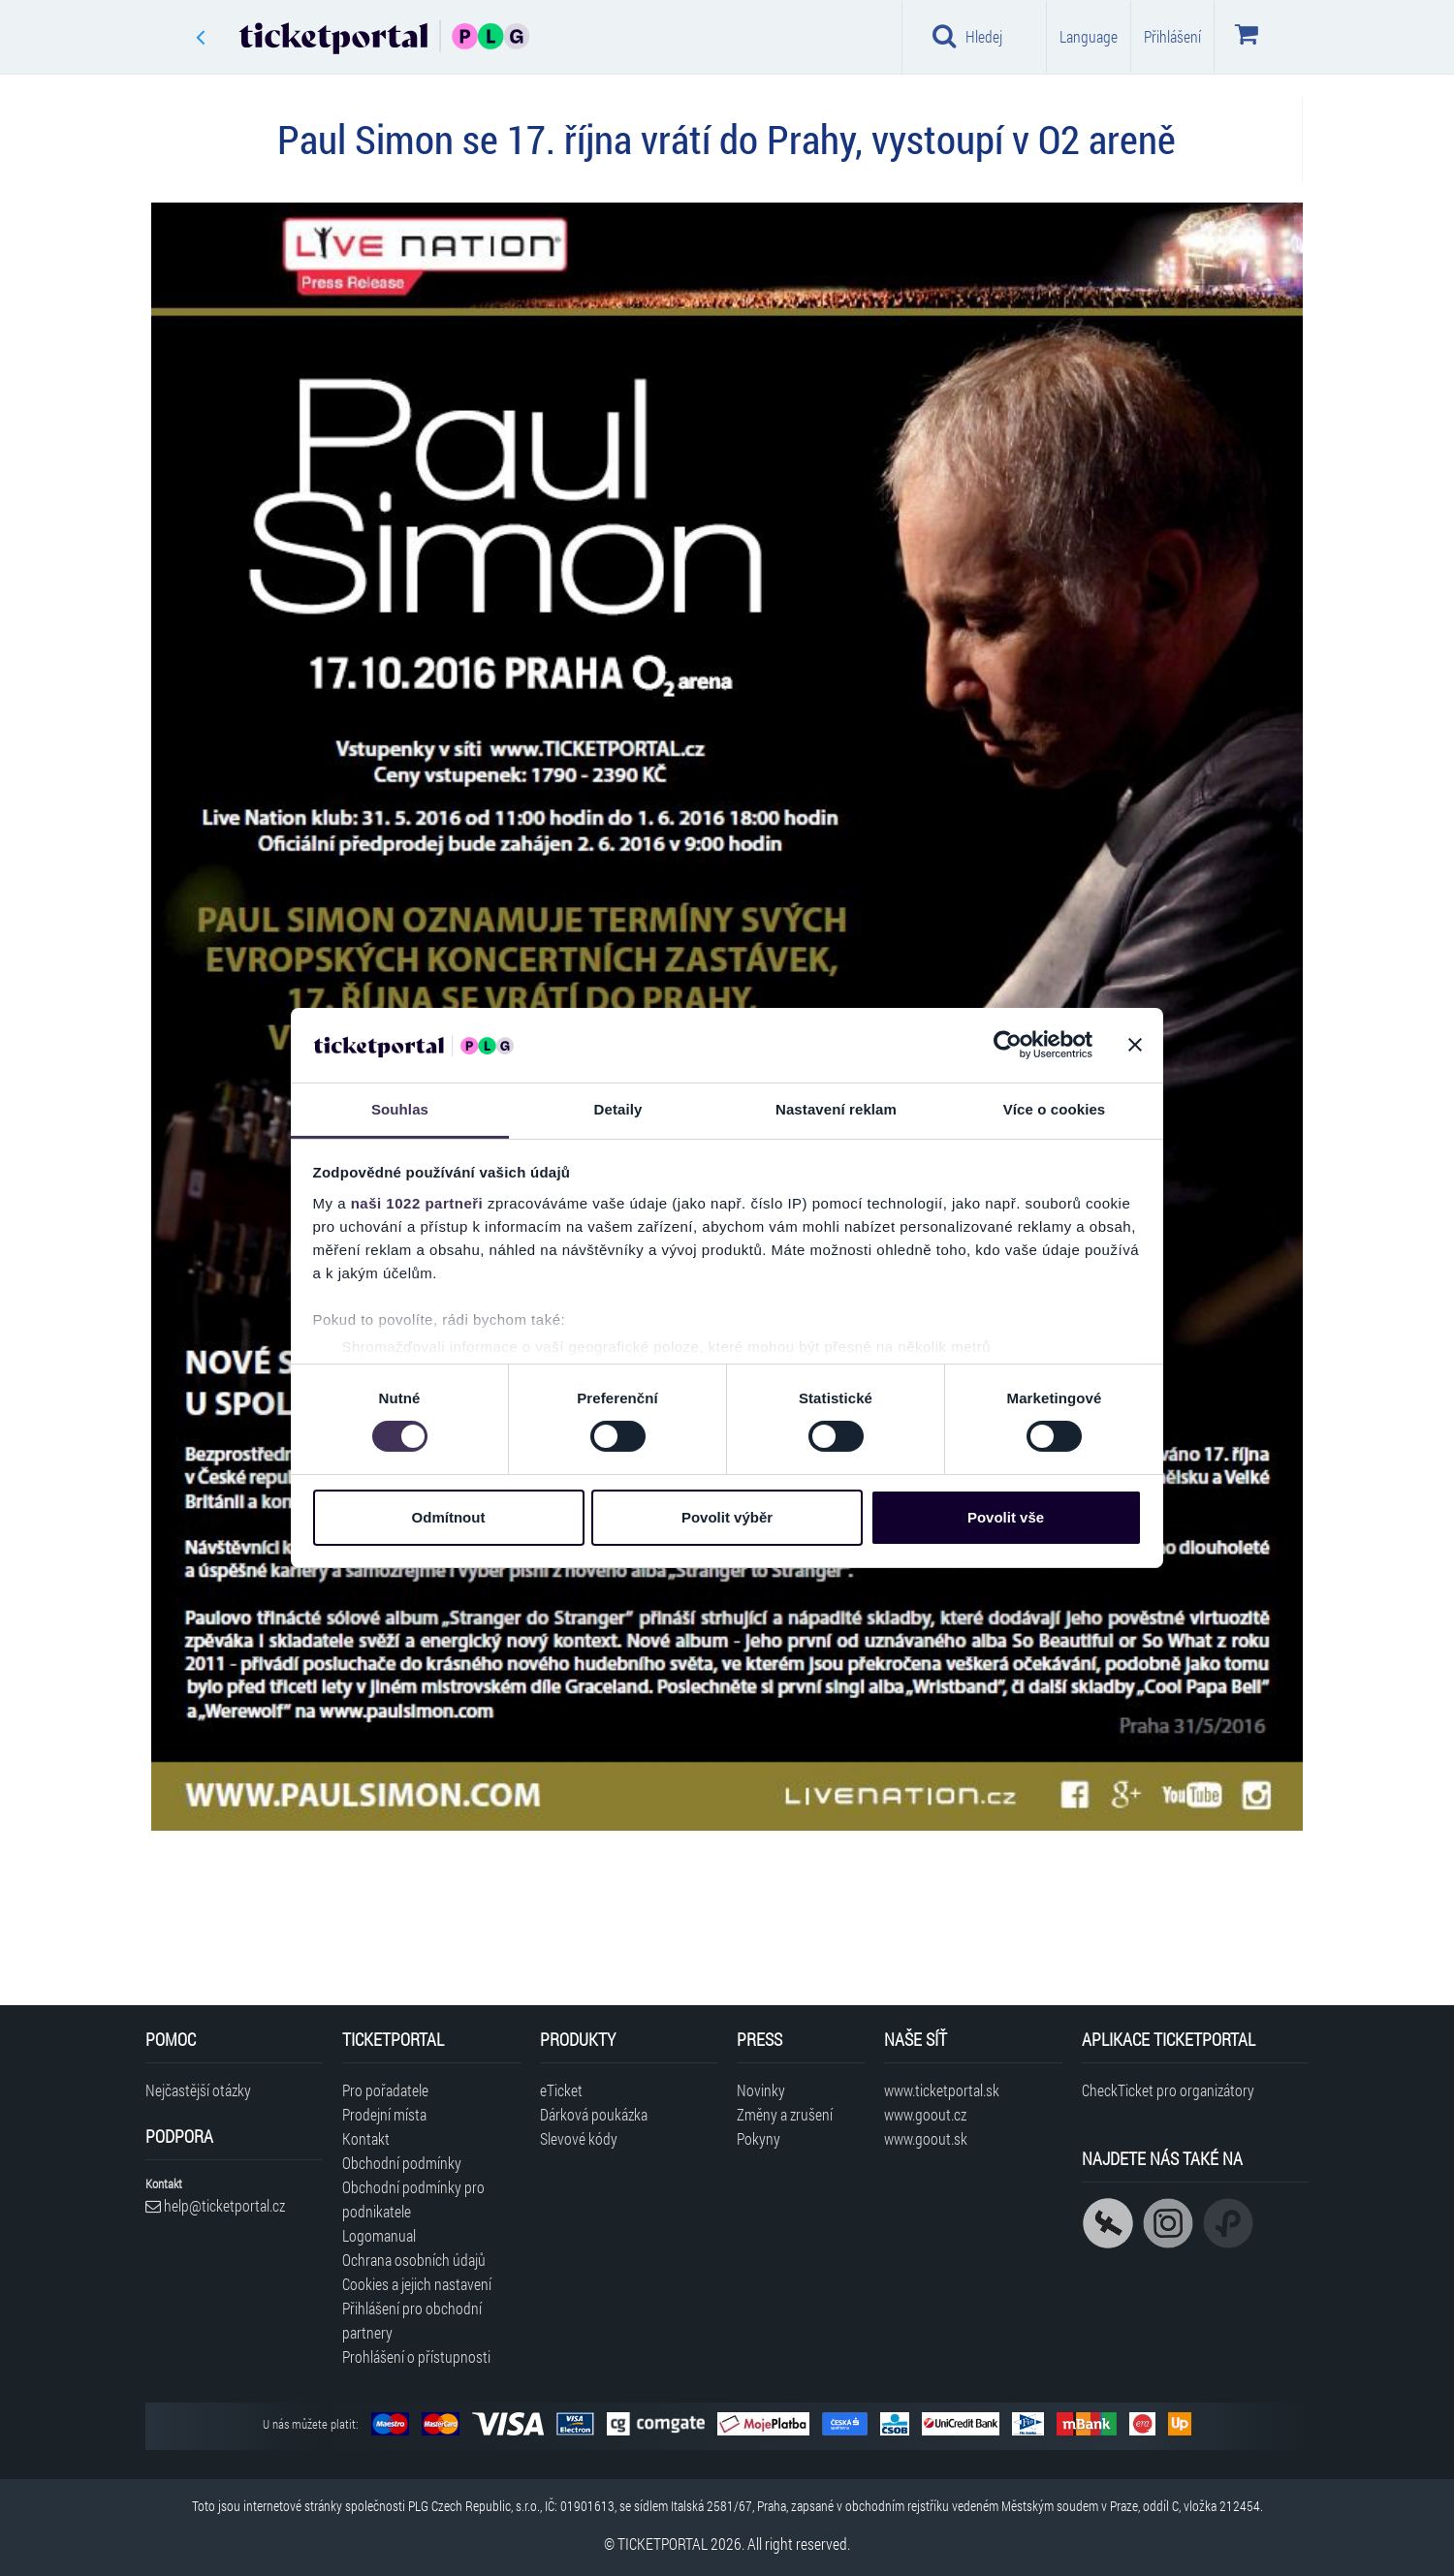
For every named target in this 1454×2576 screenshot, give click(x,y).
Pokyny (758, 2138)
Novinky (761, 2090)
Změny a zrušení (785, 2114)
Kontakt (366, 2138)
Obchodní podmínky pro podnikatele (413, 2199)
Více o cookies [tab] (1054, 1109)
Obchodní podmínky (401, 2162)
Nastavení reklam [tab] (836, 1109)
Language (1088, 36)
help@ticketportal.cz (215, 2205)
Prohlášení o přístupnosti (416, 2356)
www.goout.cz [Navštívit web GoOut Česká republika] (925, 2114)
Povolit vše (1005, 1517)
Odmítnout (449, 1517)
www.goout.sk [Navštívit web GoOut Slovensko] (925, 2138)
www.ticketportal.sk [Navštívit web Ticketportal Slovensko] (941, 2090)
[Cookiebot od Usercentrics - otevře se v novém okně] (1007, 1044)
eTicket (561, 2090)
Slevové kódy (578, 2138)
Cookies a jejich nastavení (416, 2284)
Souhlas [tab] (399, 1109)
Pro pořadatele (385, 2090)
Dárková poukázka (594, 2114)
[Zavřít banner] (1135, 1045)
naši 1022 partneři (417, 1203)
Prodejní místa (384, 2114)
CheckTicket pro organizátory (1168, 2090)
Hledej (967, 35)
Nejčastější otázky (198, 2090)
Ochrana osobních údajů (414, 2259)
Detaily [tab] (618, 1109)
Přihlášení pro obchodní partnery (412, 2320)
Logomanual (379, 2235)
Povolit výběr (727, 1517)
